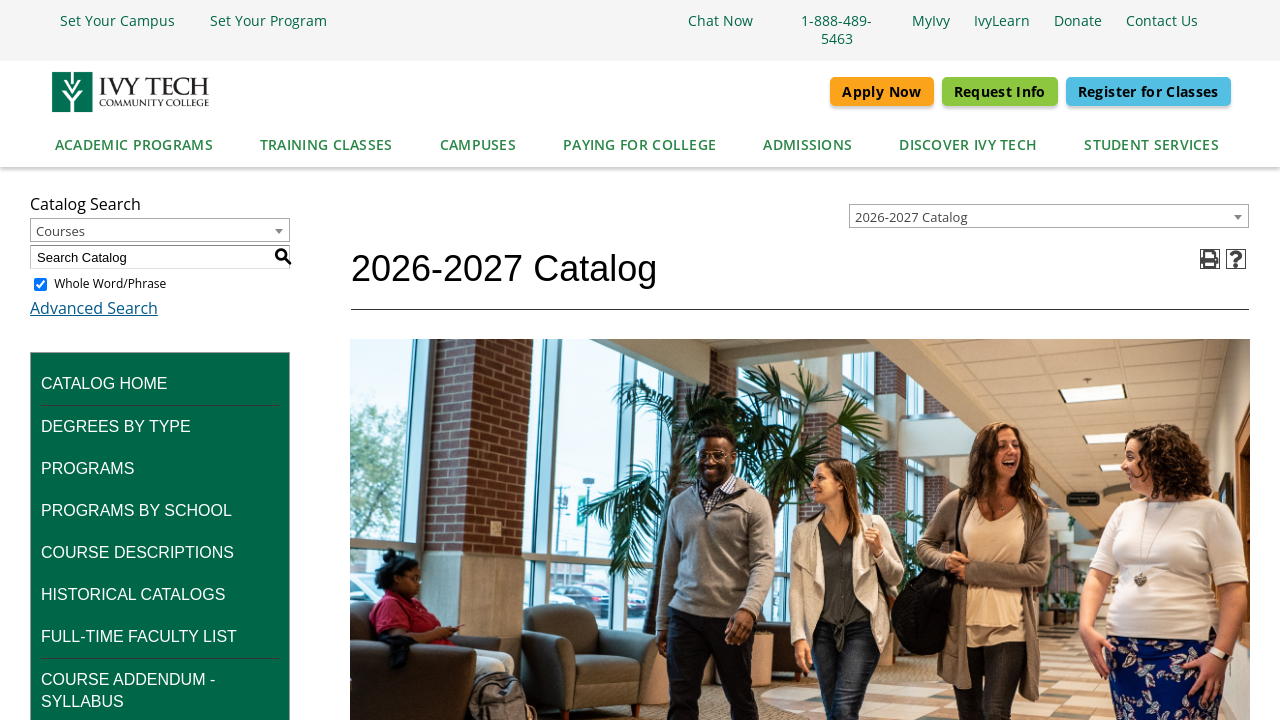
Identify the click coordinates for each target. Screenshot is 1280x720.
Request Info (1000, 91)
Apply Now (881, 91)
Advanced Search (94, 308)
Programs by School (136, 510)
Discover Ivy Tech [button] (968, 144)
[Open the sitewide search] (1220, 21)
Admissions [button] (807, 144)
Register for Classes (1148, 91)
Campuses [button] (478, 144)
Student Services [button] (1151, 144)
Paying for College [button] (639, 144)
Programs (87, 468)
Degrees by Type (116, 426)
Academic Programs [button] (134, 144)
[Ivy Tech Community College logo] (129, 92)
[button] (112, 21)
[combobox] (1049, 216)
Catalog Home (104, 383)
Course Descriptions (137, 552)
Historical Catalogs (133, 594)
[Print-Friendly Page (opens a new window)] (1210, 259)
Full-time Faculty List (139, 636)
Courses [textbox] (60, 231)
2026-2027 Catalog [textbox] (911, 217)
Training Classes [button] (326, 144)
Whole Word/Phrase (110, 283)
